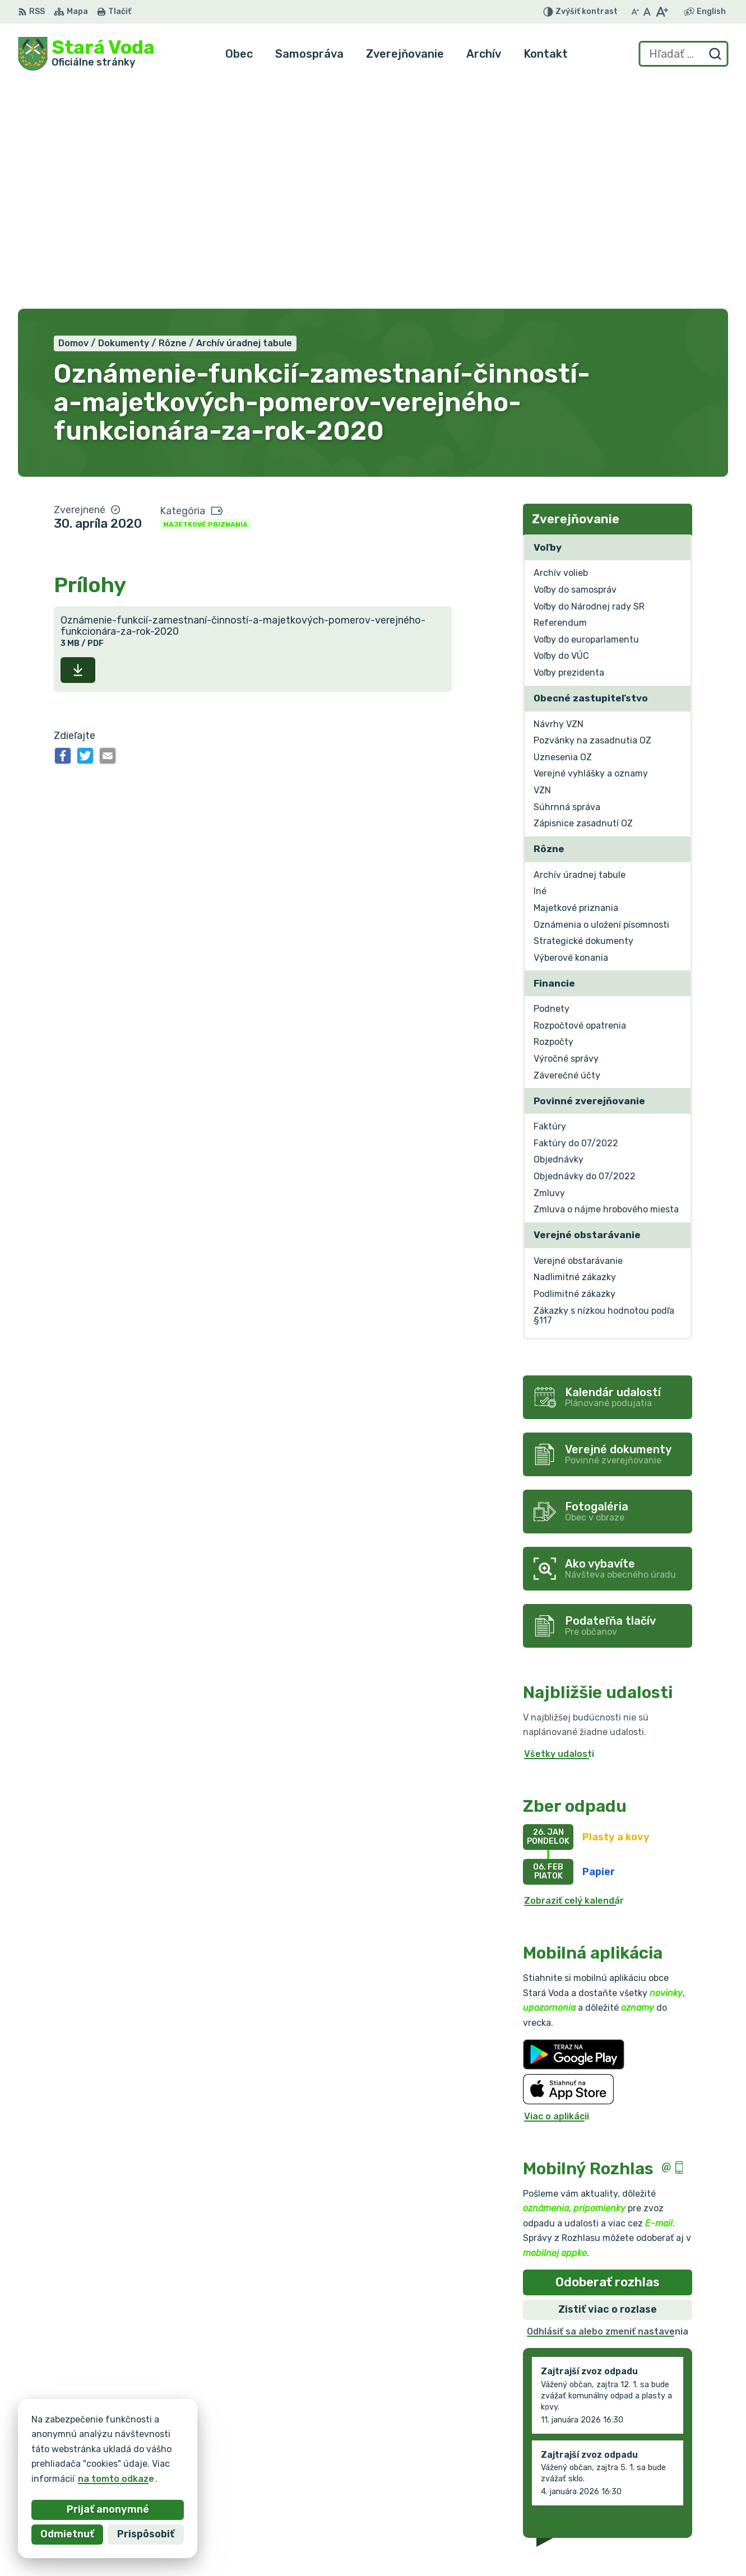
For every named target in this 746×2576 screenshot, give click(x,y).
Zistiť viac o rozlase (607, 2081)
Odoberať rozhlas (607, 2053)
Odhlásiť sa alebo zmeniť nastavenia (607, 2102)
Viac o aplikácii (556, 1887)
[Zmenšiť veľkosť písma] (635, 12)
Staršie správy (566, 2292)
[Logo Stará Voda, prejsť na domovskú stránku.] (86, 54)
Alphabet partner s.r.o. (183, 2437)
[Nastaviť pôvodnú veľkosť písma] (647, 12)
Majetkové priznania (205, 295)
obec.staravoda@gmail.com (666, 2506)
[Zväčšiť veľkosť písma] (661, 12)
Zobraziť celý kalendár (574, 1671)
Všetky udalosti (559, 1524)
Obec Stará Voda (128, 2448)
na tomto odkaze (46, 2478)
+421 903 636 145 (644, 2494)
